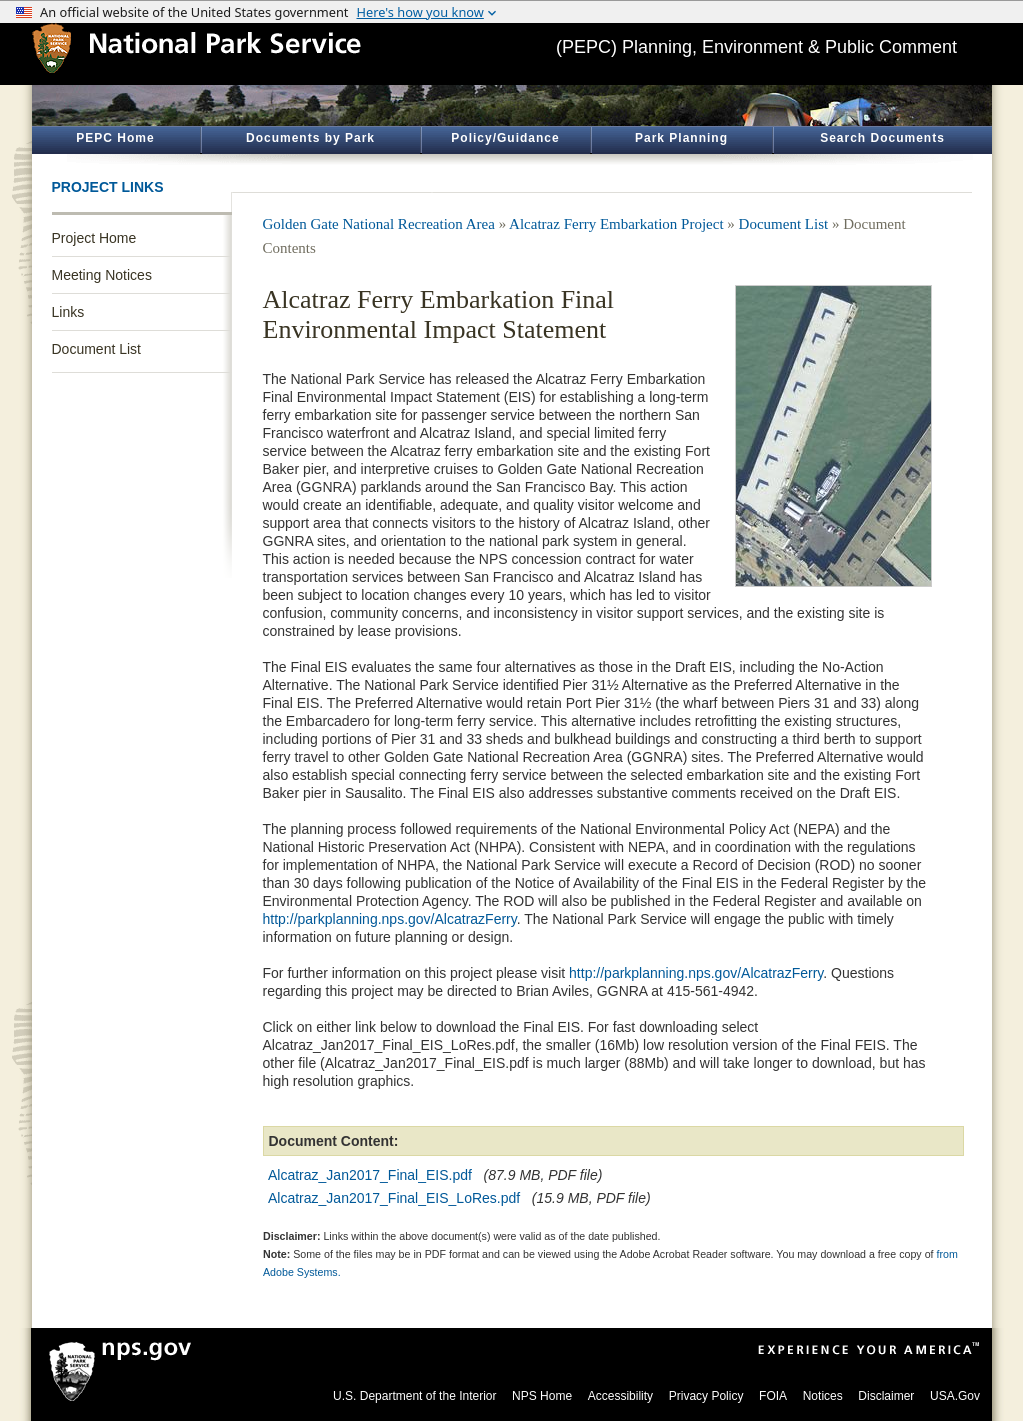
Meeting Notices (102, 275)
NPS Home (542, 1396)
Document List (96, 349)
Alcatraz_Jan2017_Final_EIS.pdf (370, 1175)
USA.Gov (955, 1396)
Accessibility (620, 1396)
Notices (823, 1396)
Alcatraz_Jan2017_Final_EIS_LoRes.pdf (394, 1198)
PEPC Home (115, 138)
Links (68, 312)
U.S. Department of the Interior (414, 1396)
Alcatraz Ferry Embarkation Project (616, 224)
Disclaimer (886, 1396)
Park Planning (681, 138)
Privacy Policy (706, 1396)
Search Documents (882, 138)
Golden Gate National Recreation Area (379, 224)
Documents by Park (310, 138)
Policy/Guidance (505, 138)
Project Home (94, 238)
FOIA (773, 1396)
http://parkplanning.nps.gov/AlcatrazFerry (390, 919)
